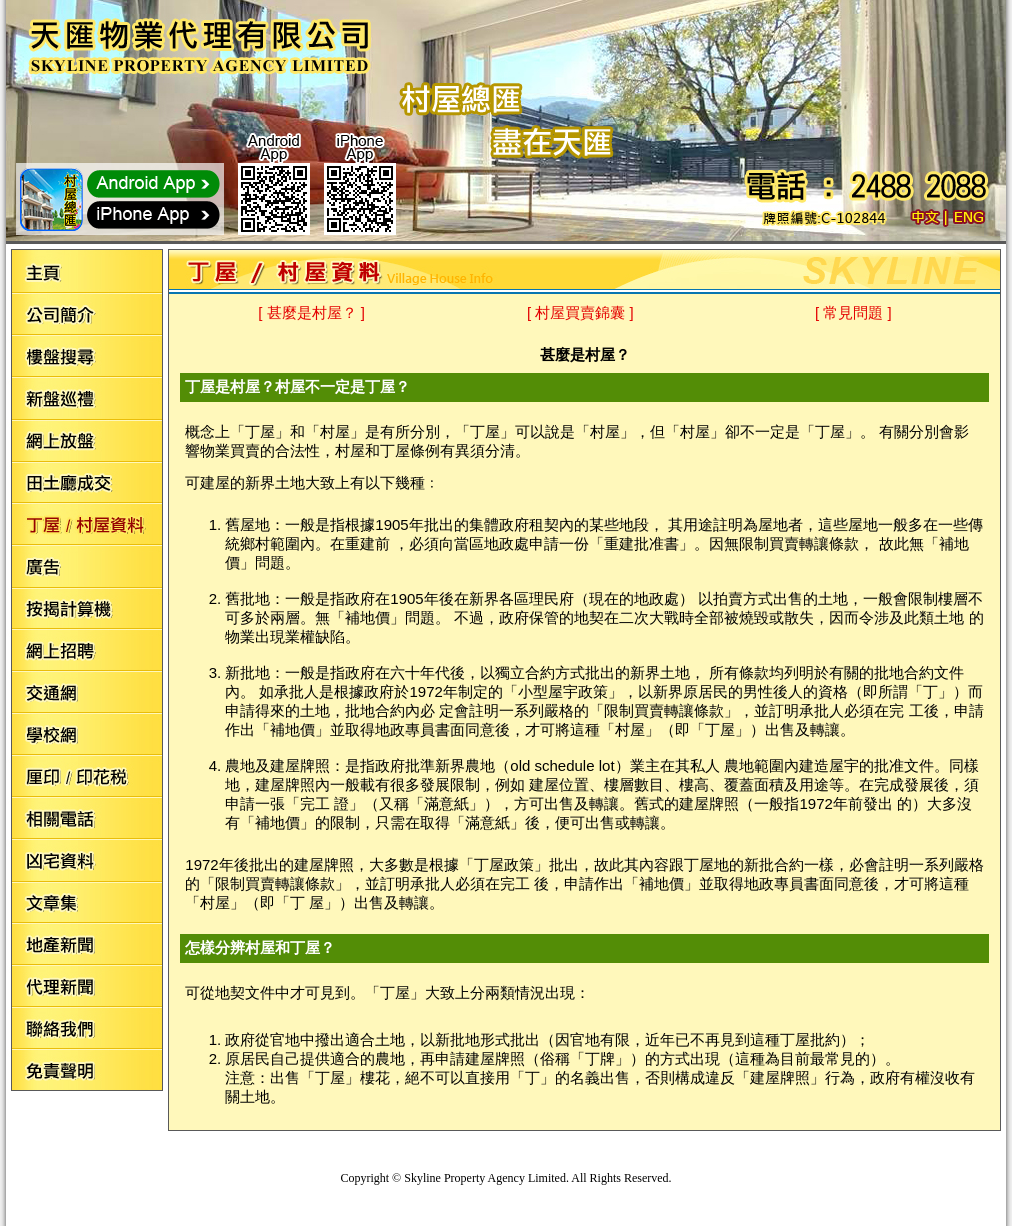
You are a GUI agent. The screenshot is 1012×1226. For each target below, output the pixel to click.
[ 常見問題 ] (853, 312)
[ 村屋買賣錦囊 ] (580, 312)
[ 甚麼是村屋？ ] (311, 312)
